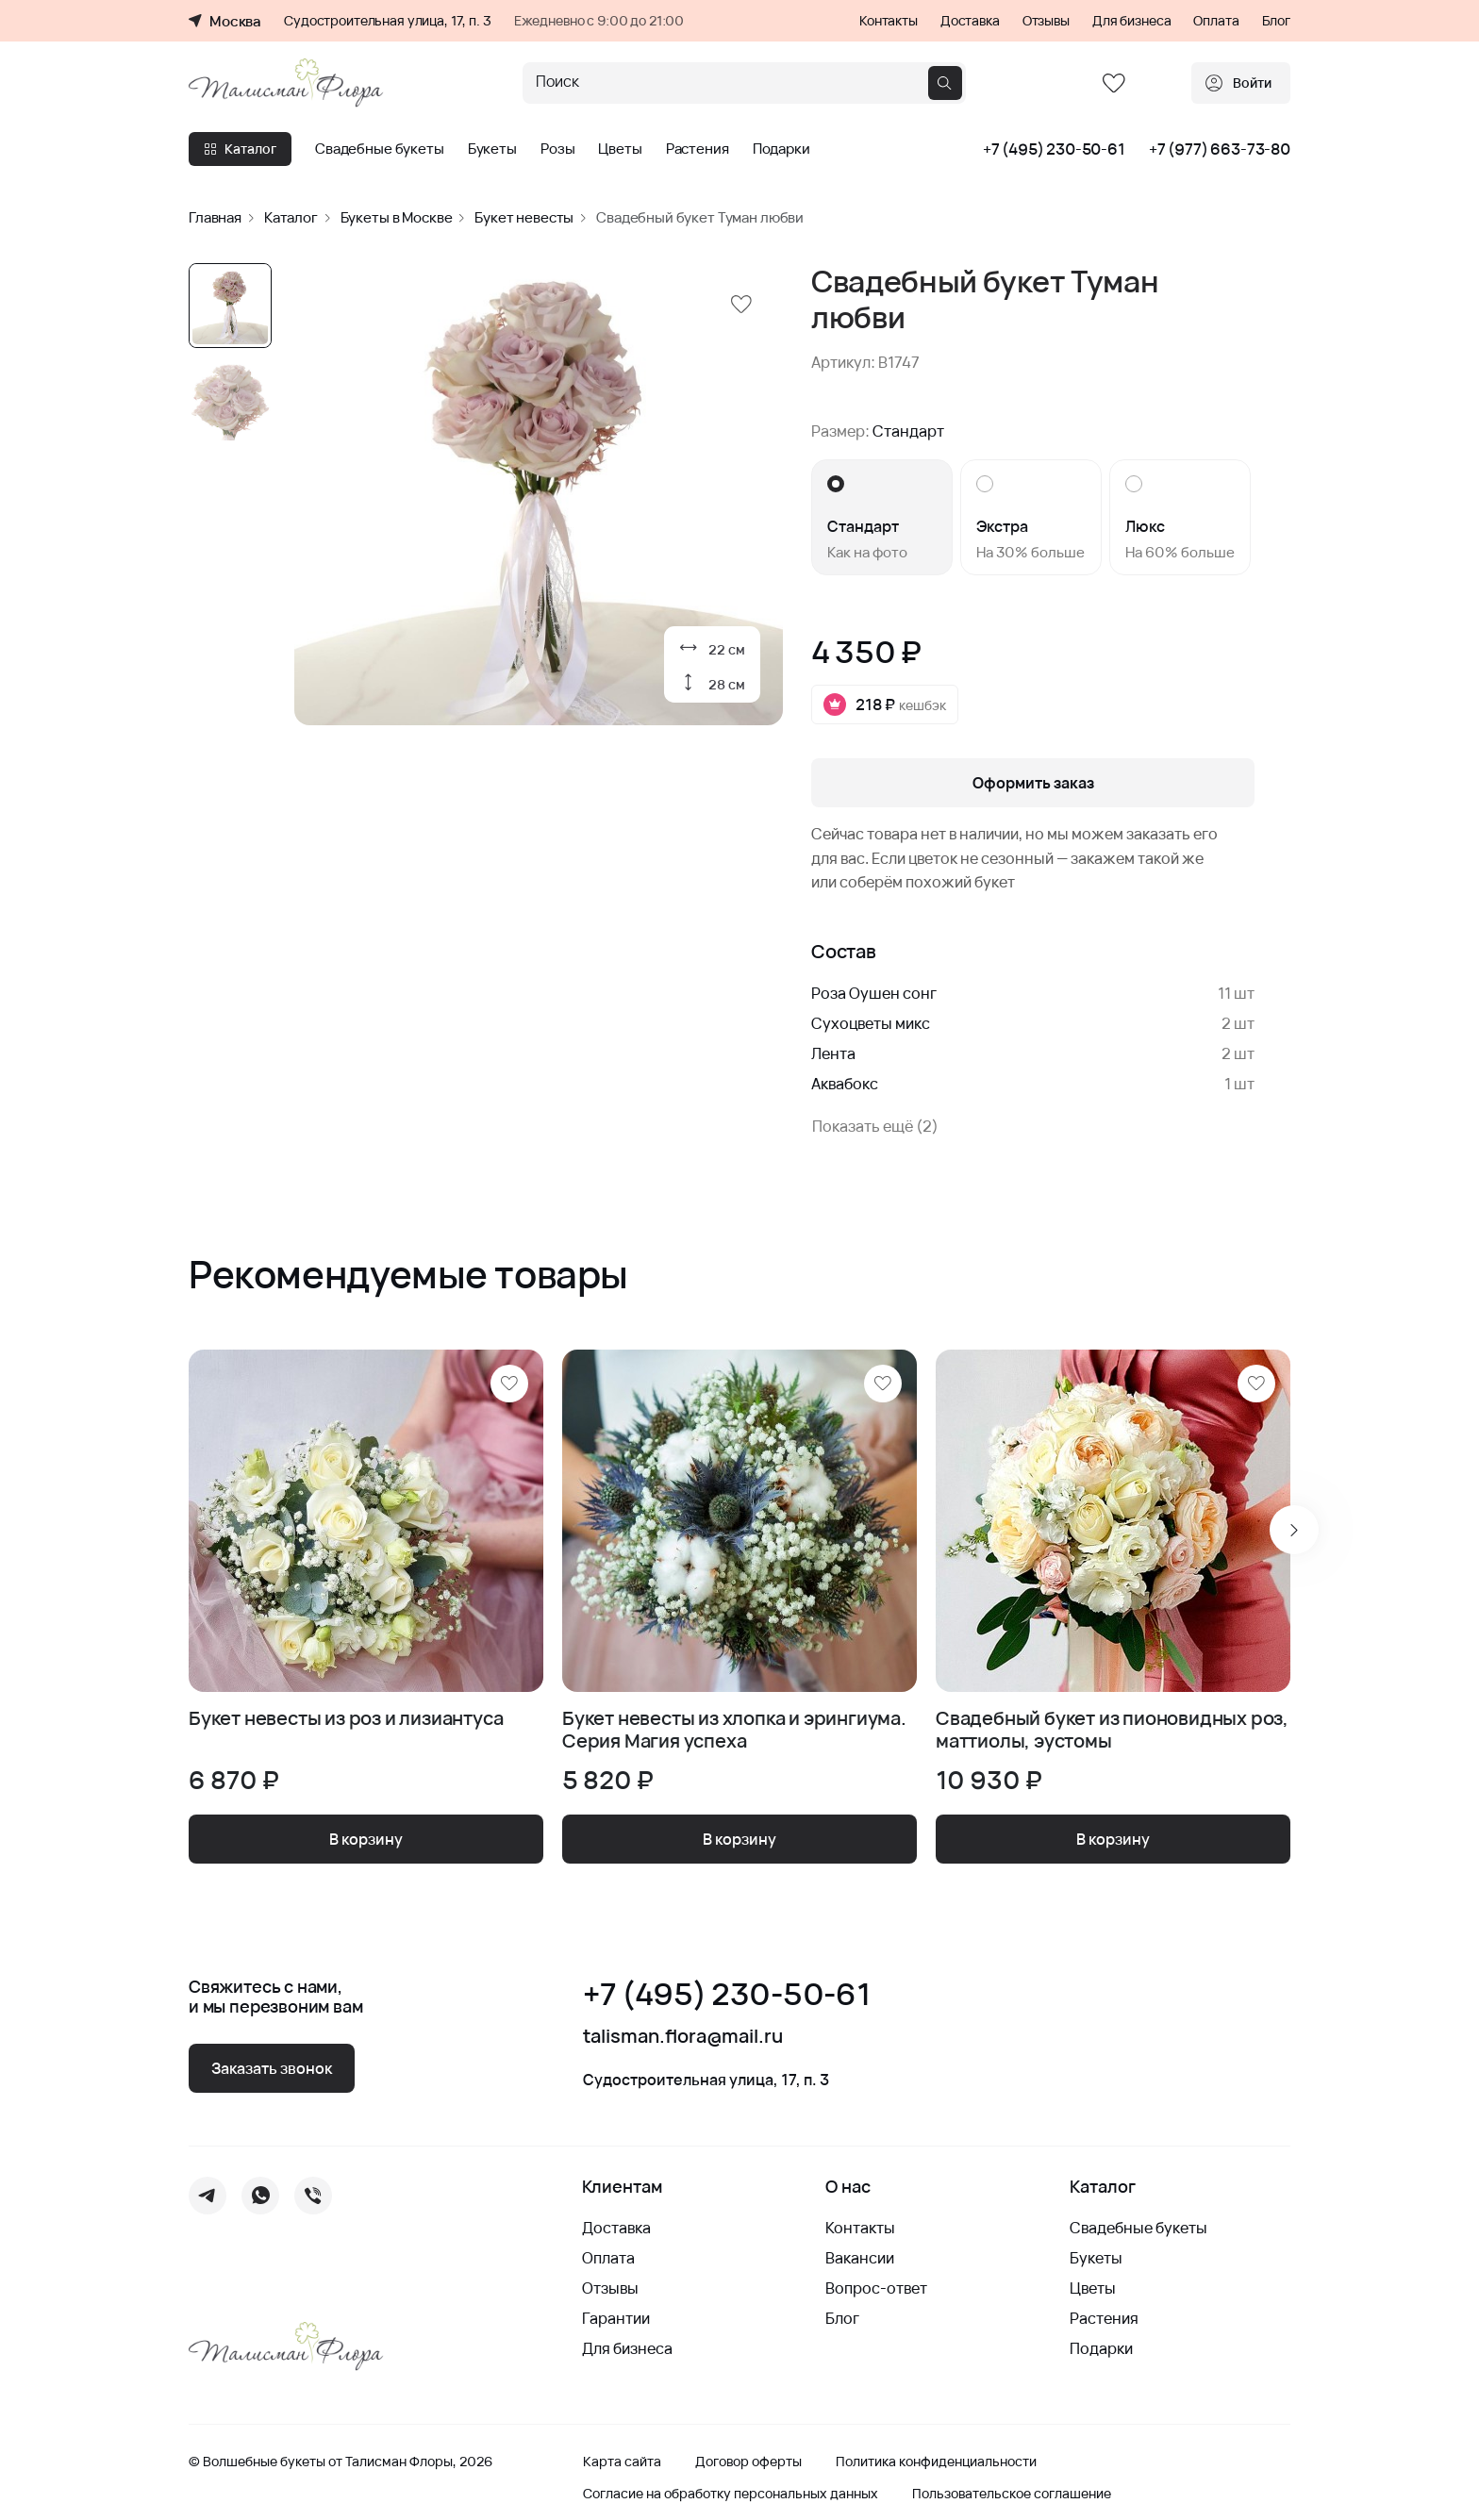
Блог (1276, 20)
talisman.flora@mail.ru (683, 2036)
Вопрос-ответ (876, 2288)
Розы (557, 149)
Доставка (970, 20)
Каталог (240, 149)
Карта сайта (622, 2461)
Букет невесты (523, 217)
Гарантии (616, 2318)
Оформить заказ (1033, 782)
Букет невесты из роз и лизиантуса (346, 1719)
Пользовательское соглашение (1011, 2493)
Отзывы (1046, 20)
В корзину (366, 1839)
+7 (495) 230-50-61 (1054, 149)
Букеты (492, 149)
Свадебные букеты (379, 149)
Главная (215, 217)
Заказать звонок (271, 2068)
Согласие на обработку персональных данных (730, 2493)
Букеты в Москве (397, 217)
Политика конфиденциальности (936, 2461)
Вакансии (859, 2257)
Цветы (619, 149)
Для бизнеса (1131, 20)
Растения (697, 149)
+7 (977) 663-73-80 (1219, 149)
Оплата (1215, 20)
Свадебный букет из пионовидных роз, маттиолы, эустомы (1112, 1729)
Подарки (781, 149)
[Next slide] (1294, 1529)
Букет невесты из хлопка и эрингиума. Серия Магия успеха (734, 1729)
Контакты (888, 20)
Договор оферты (748, 2461)
